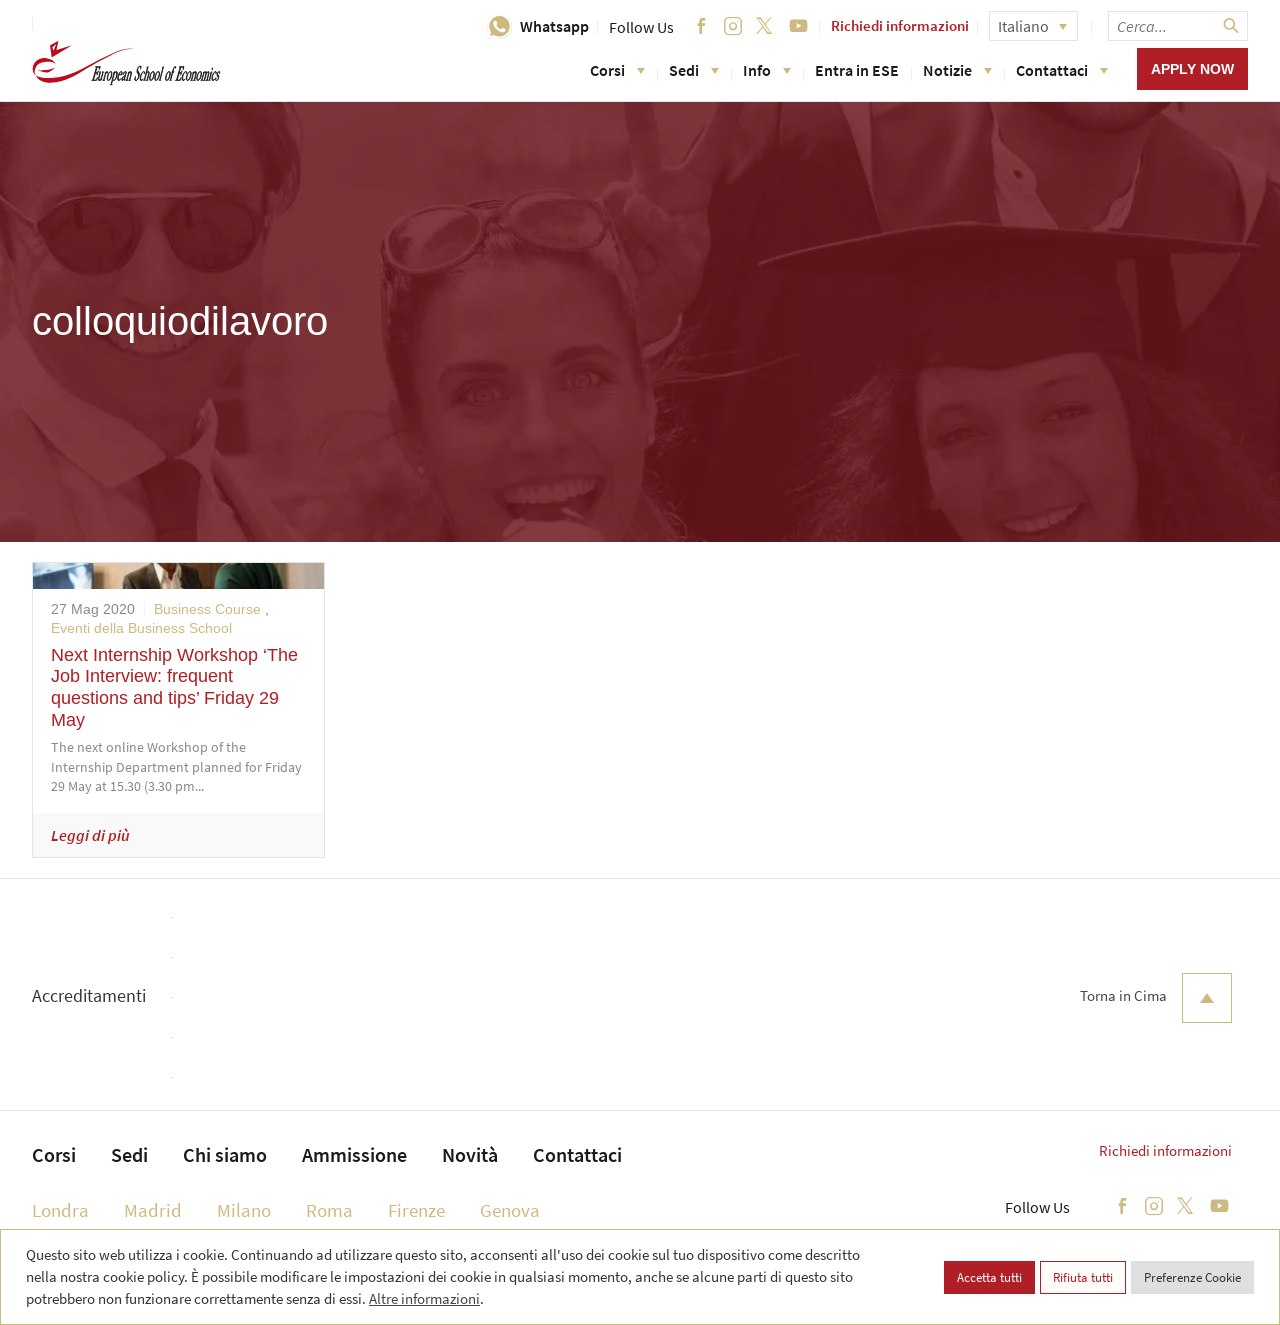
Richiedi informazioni (900, 25)
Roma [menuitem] (329, 1210)
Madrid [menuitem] (153, 1210)
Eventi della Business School (141, 628)
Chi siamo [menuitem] (225, 1154)
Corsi (617, 70)
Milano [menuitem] (244, 1210)
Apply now (1192, 69)
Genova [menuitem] (510, 1210)
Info (767, 70)
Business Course (207, 609)
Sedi (694, 70)
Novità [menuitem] (470, 1154)
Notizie (957, 70)
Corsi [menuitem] (54, 1154)
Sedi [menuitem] (129, 1154)
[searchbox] (1178, 26)
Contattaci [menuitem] (577, 1154)
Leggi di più (90, 835)
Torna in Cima (1156, 998)
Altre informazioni (424, 1298)
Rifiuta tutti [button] (1083, 1277)
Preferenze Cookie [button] (1192, 1277)
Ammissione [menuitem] (354, 1154)
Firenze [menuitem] (416, 1210)
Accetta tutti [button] (989, 1277)
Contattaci (1062, 70)
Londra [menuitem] (60, 1210)
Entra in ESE (857, 70)
